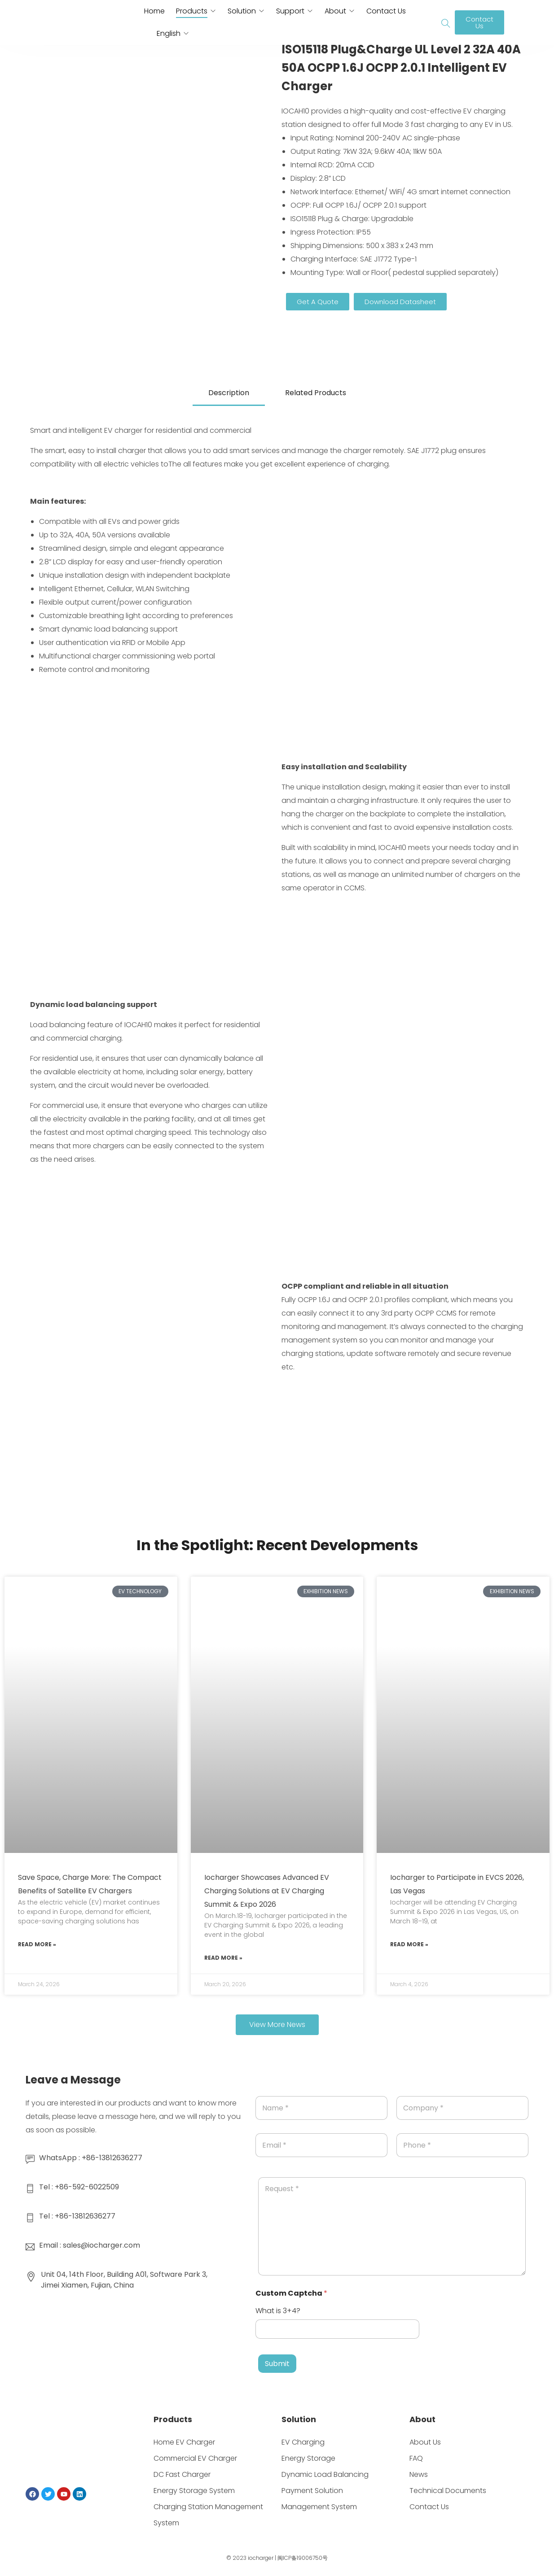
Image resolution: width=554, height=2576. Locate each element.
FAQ (416, 2458)
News (418, 2474)
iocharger (260, 2558)
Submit (277, 2363)
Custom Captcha (291, 2293)
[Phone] (462, 2145)
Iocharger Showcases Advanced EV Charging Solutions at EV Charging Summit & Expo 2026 (266, 1890)
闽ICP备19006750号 (302, 2558)
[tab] (229, 393)
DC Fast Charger (182, 2474)
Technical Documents (447, 2490)
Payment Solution (312, 2490)
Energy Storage (308, 2458)
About (335, 11)
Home (154, 11)
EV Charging (303, 2442)
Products (191, 11)
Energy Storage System (194, 2490)
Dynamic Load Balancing (325, 2474)
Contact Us (386, 11)
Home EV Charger (184, 2442)
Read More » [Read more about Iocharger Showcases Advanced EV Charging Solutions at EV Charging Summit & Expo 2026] (223, 1957)
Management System (319, 2507)
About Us (425, 2442)
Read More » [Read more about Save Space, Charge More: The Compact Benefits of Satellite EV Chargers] (37, 1944)
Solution (242, 11)
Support (290, 11)
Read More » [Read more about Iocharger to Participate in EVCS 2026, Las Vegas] (409, 1944)
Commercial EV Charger (195, 2458)
